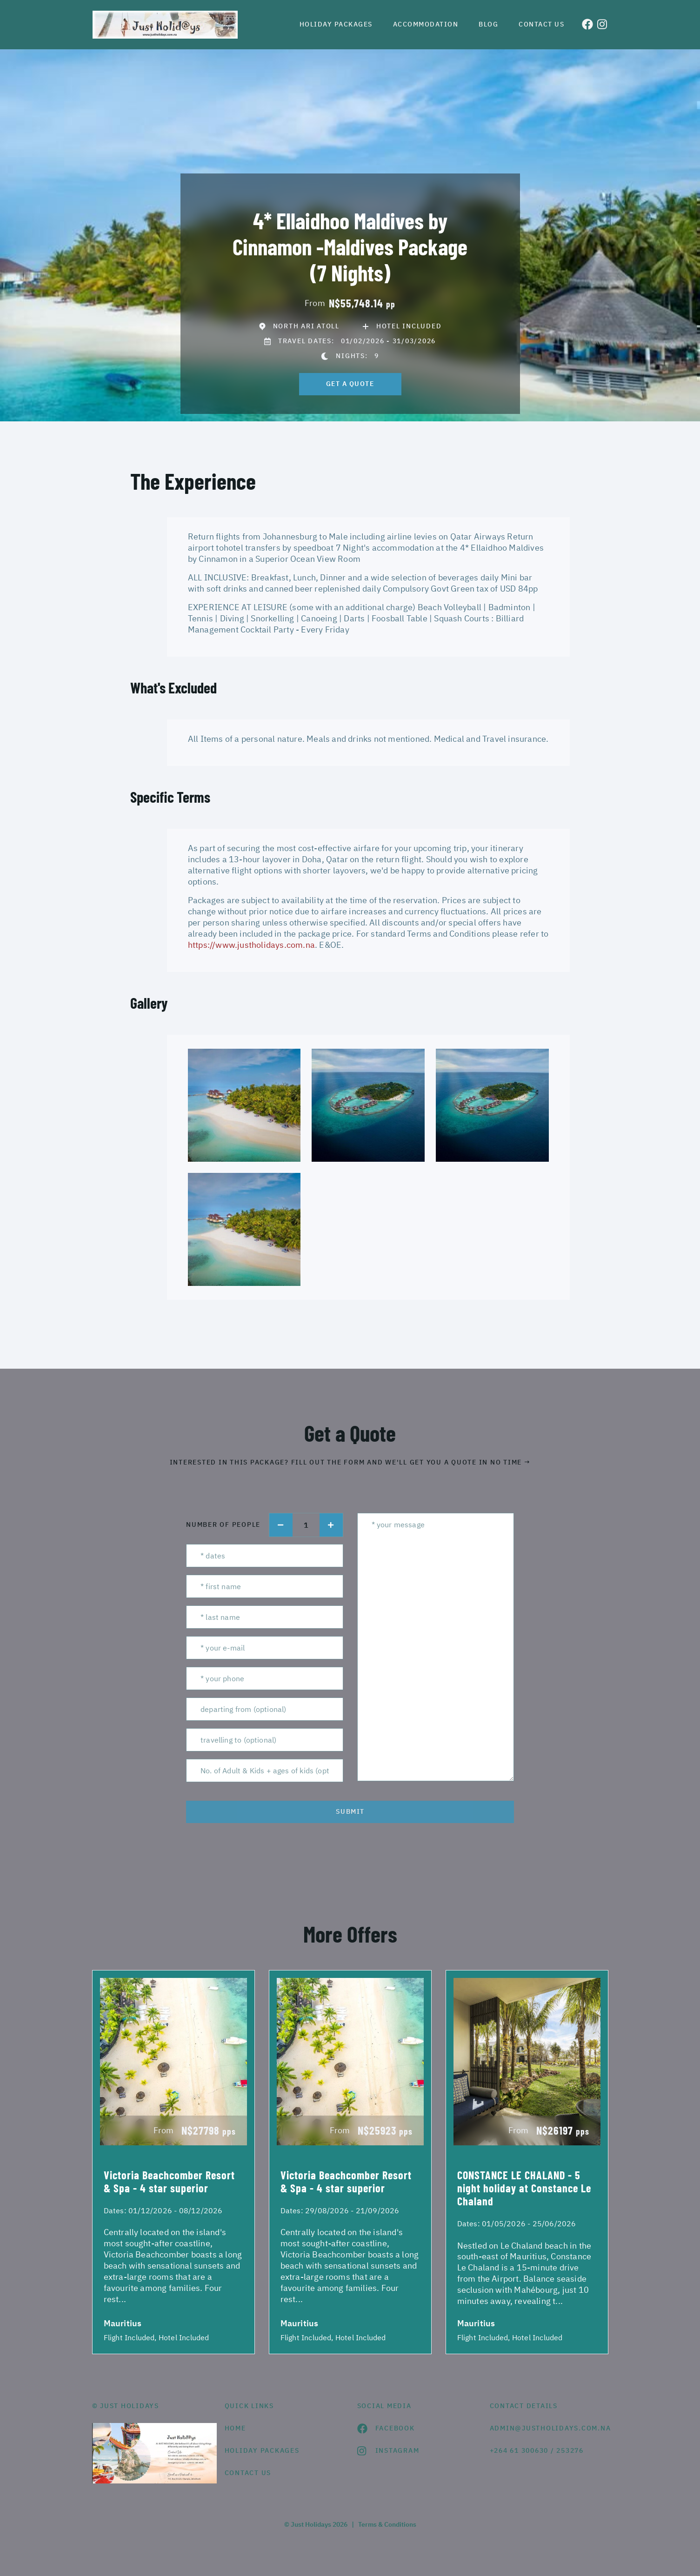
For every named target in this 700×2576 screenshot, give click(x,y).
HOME (235, 2428)
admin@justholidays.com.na (549, 2428)
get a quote (350, 383)
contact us (248, 2473)
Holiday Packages (336, 24)
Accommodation (426, 24)
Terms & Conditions (387, 2524)
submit (350, 1811)
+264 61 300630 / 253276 (537, 2450)
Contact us (541, 24)
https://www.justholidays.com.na (251, 944)
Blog (488, 24)
